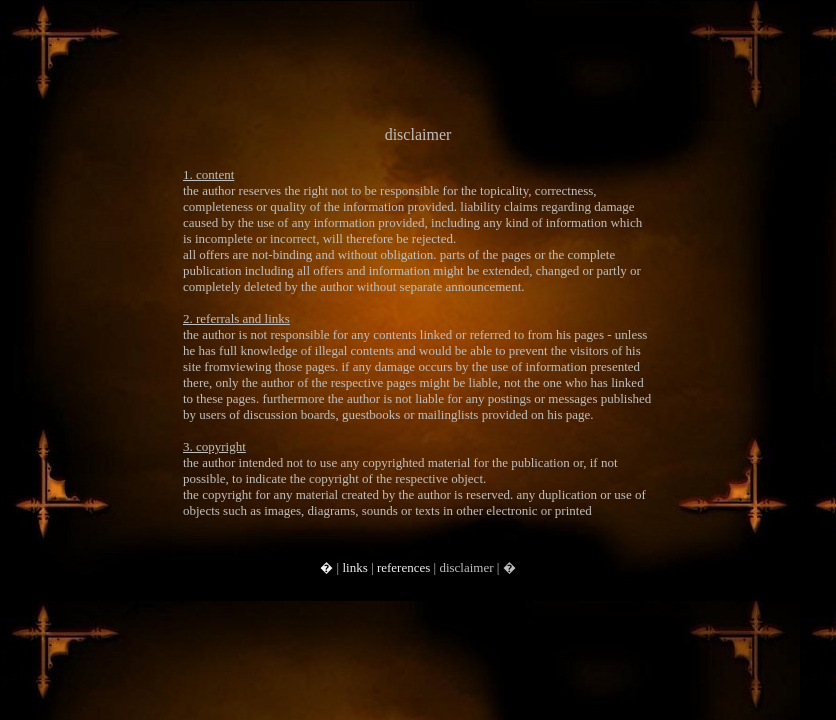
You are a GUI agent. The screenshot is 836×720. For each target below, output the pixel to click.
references (403, 567)
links (354, 567)
